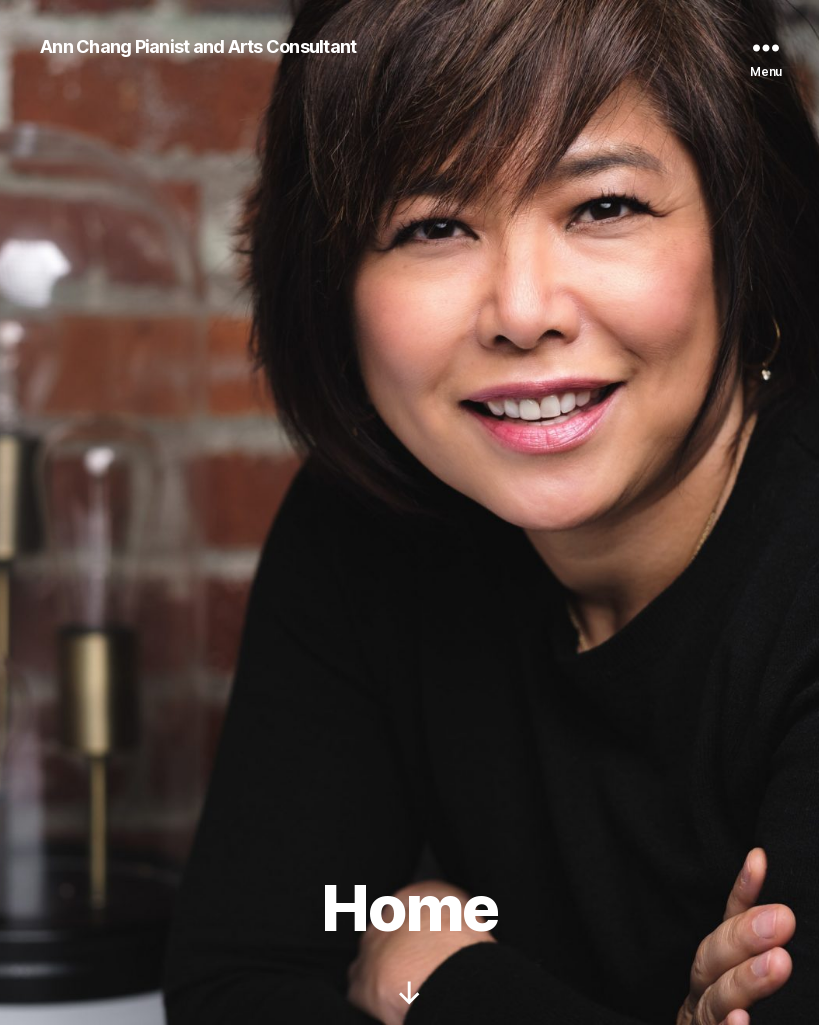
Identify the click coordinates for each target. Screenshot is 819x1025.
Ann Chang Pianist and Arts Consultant (198, 47)
